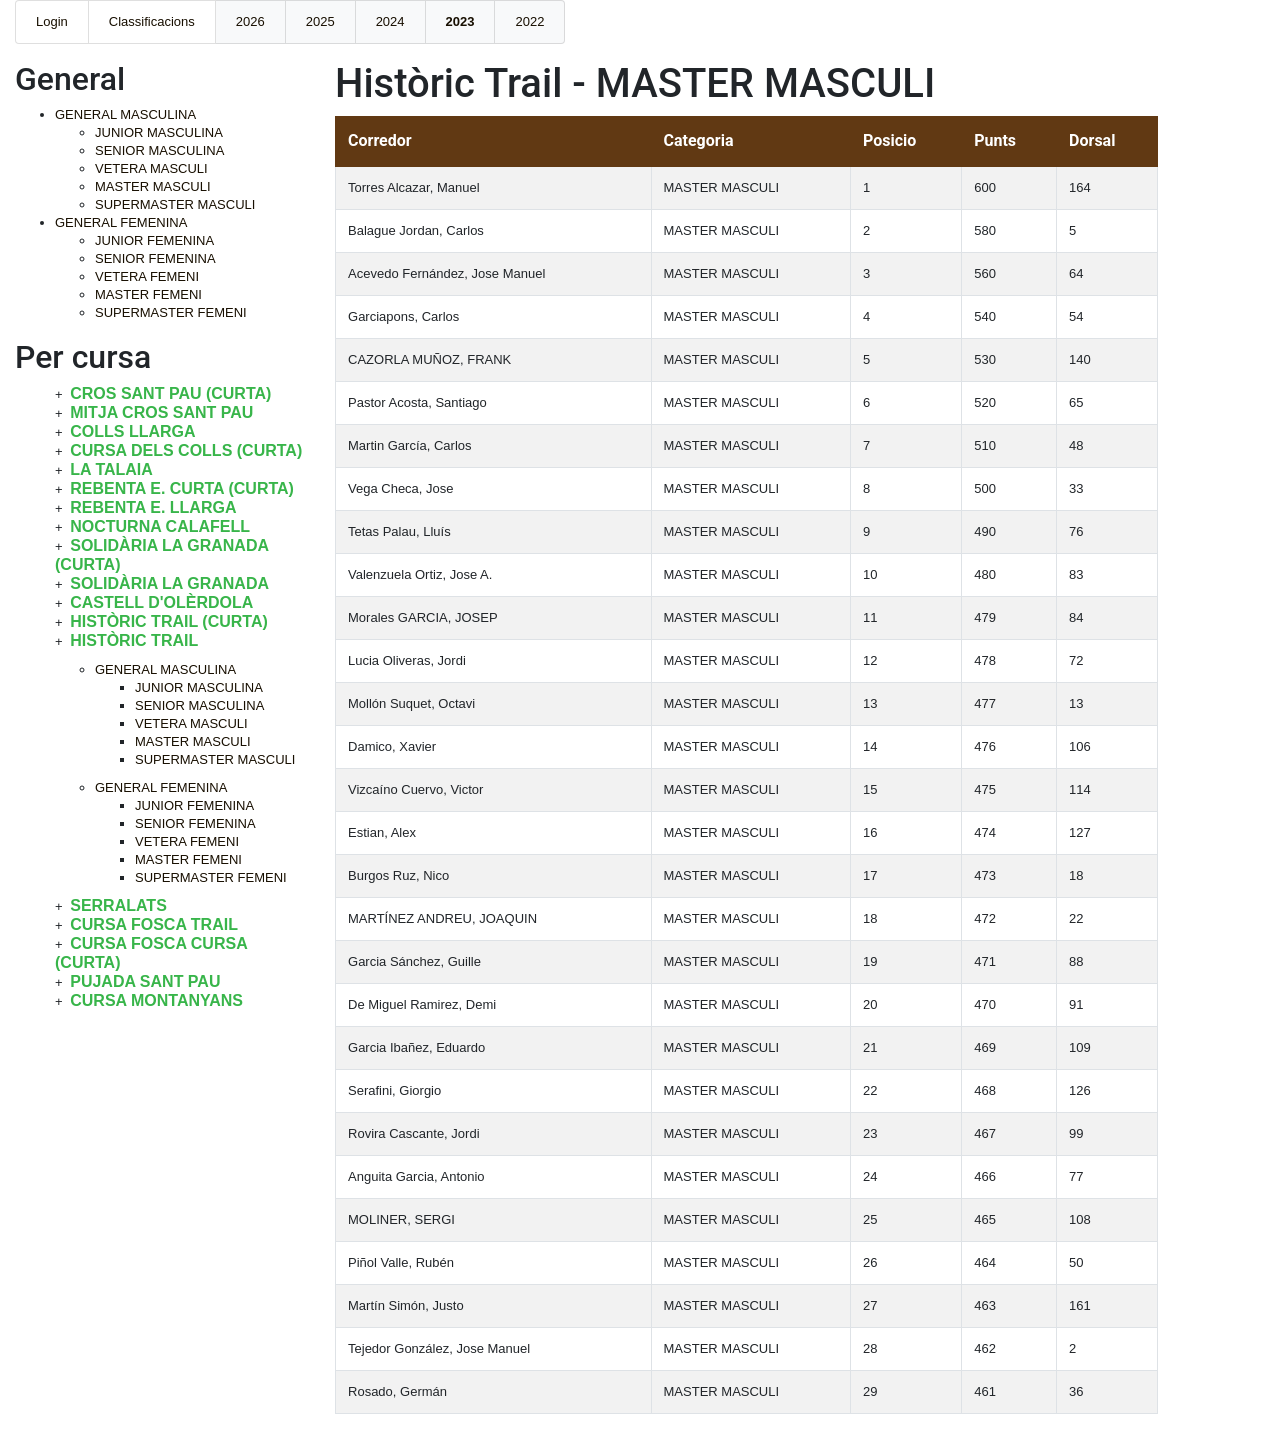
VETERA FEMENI (147, 276)
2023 (460, 21)
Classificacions (152, 21)
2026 (250, 21)
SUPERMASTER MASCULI (175, 204)
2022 (529, 21)
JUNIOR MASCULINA (159, 132)
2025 (320, 21)
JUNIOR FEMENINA (154, 240)
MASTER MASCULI (153, 186)
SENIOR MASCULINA (159, 150)
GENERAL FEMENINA (121, 222)
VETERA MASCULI (151, 168)
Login (52, 21)
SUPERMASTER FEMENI (171, 312)
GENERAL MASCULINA (125, 114)
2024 (390, 21)
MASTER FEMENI (148, 294)
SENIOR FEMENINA (155, 258)
